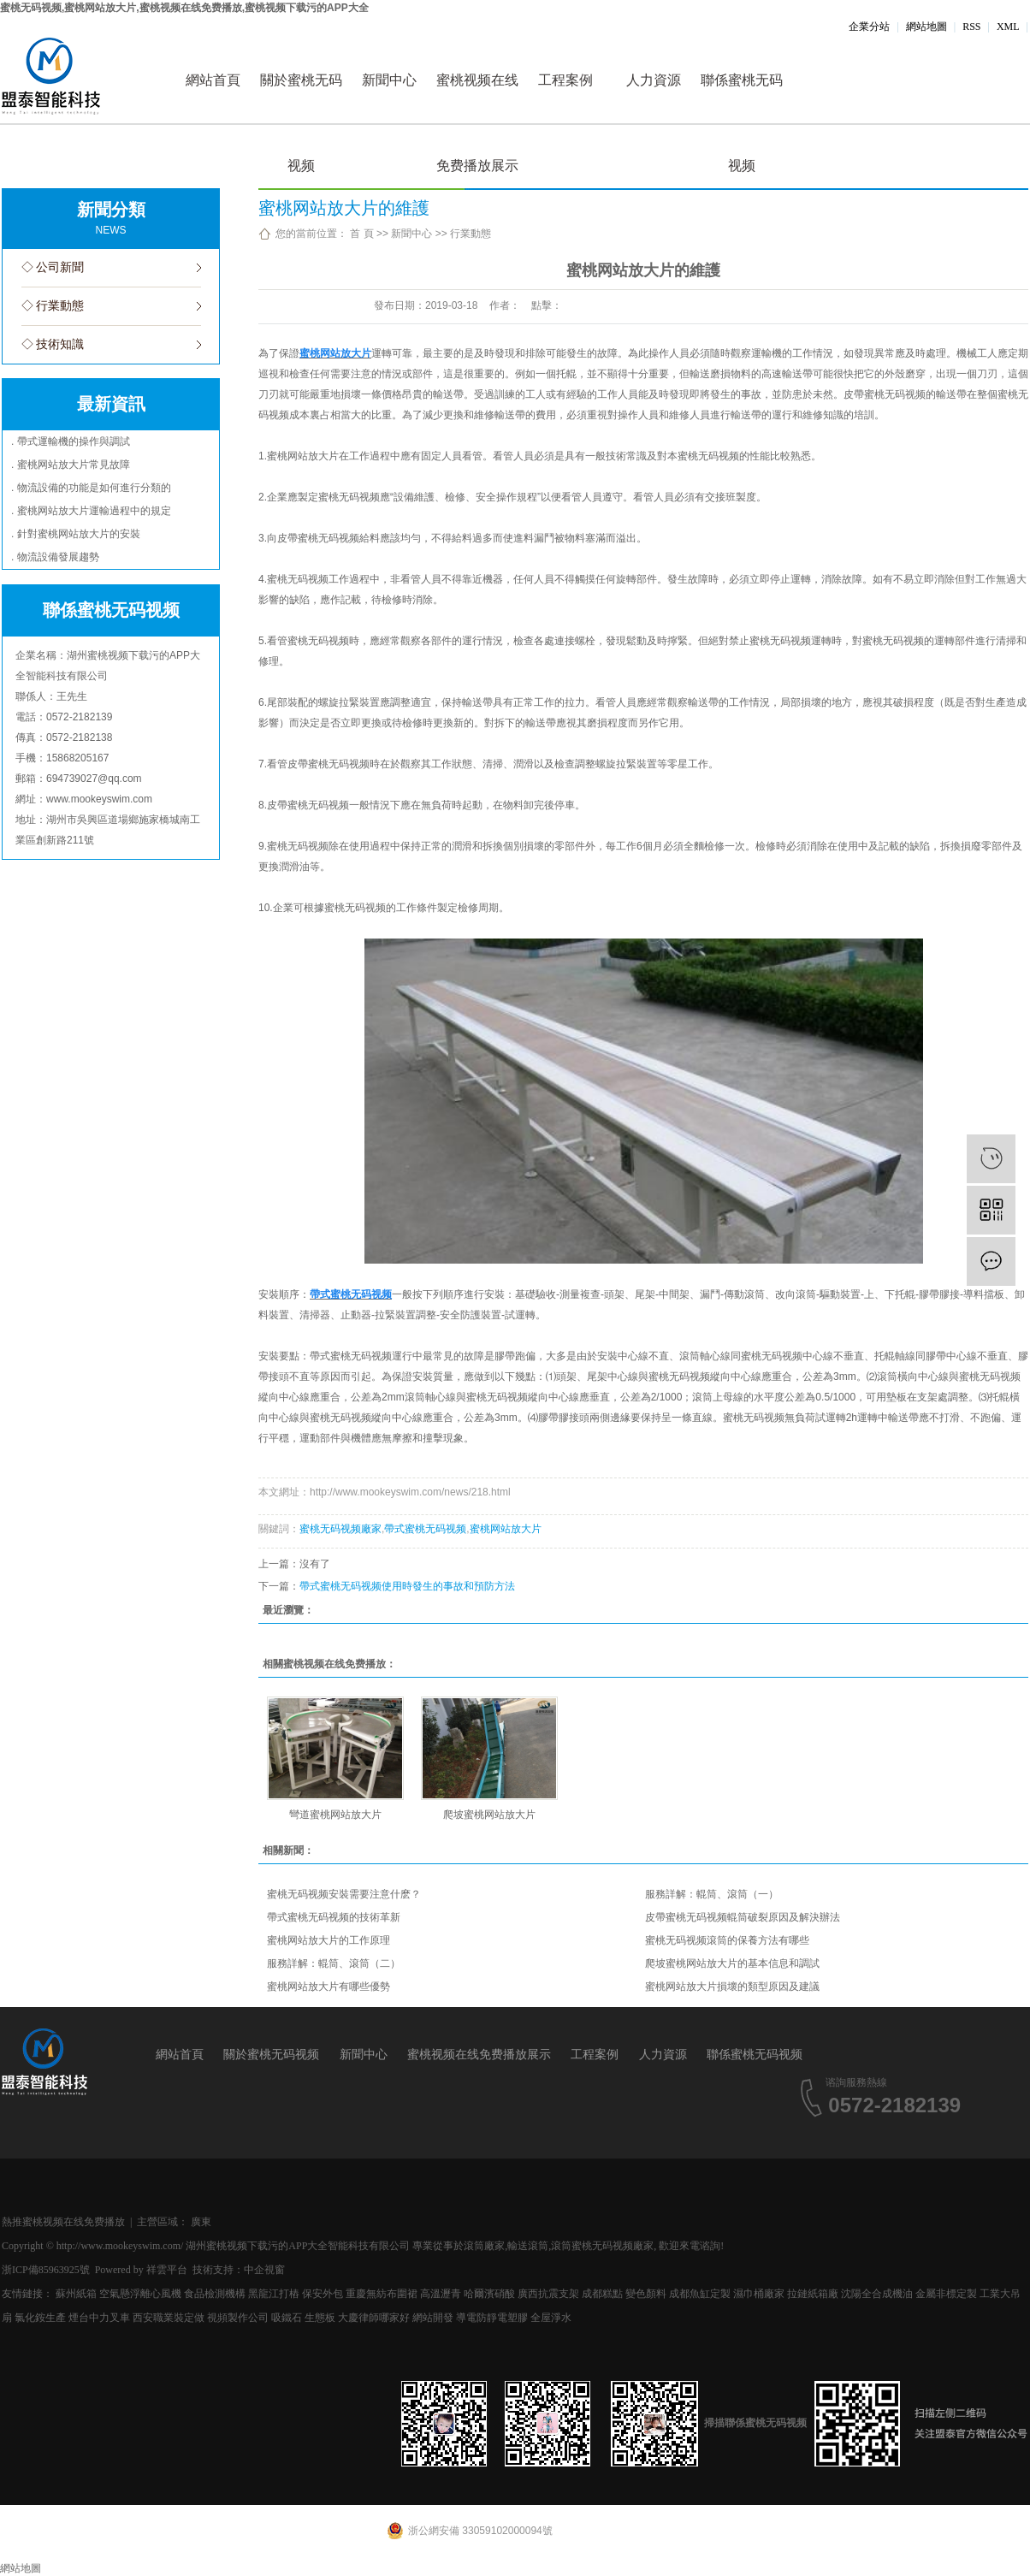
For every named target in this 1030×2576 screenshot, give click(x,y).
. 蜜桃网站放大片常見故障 (70, 465)
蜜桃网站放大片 (506, 1529)
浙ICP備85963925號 (46, 2270)
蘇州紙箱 (76, 2294)
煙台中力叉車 (99, 2318)
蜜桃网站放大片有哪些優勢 (328, 1987)
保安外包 (322, 2294)
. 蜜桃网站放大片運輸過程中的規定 (91, 511)
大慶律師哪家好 (374, 2318)
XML (1008, 27)
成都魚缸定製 (700, 2294)
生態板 (320, 2318)
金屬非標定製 (946, 2294)
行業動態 (470, 234)
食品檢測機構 (215, 2294)
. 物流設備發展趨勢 (55, 557)
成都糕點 (602, 2294)
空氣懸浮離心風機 (140, 2294)
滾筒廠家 (484, 2246)
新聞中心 (389, 80)
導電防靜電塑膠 (492, 2318)
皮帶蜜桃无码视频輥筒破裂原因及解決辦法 (742, 1917)
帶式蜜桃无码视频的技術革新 (333, 1917)
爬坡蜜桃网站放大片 (489, 1815)
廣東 (201, 2222)
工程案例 (565, 80)
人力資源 (653, 80)
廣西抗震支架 (548, 2294)
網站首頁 (213, 80)
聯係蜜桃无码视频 (742, 98)
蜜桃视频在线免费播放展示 (477, 98)
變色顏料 (645, 2294)
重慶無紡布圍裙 (381, 2294)
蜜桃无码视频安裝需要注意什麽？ (344, 1894)
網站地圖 (926, 27)
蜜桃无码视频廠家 (340, 1529)
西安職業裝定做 (168, 2318)
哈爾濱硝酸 (489, 2294)
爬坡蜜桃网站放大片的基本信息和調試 (732, 1963)
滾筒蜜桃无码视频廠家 (602, 2246)
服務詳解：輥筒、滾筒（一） (711, 1894)
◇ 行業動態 (53, 305)
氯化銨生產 (40, 2318)
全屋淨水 (550, 2318)
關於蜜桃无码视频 (301, 98)
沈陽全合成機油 (877, 2294)
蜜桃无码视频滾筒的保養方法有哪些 (727, 1940)
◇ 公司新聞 (53, 267)
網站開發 (432, 2318)
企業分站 (869, 27)
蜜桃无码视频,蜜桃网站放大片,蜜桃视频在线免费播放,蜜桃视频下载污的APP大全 (184, 8)
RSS (971, 27)
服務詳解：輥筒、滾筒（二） (333, 1963)
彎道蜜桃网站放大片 (335, 1815)
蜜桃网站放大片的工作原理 (328, 1940)
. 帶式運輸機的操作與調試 (70, 441)
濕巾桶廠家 (758, 2294)
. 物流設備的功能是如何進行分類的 (91, 488)
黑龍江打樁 (273, 2294)
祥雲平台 (166, 2270)
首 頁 (361, 234)
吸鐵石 (286, 2318)
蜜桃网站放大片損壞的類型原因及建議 (732, 1987)
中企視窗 (264, 2270)
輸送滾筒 (527, 2246)
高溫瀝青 (440, 2294)
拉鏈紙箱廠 (812, 2294)
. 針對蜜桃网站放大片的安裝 (75, 534)
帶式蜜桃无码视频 (425, 1529)
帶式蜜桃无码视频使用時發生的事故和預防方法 (407, 1586)
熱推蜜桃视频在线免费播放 (63, 2222)
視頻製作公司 (238, 2318)
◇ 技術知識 (53, 344)
